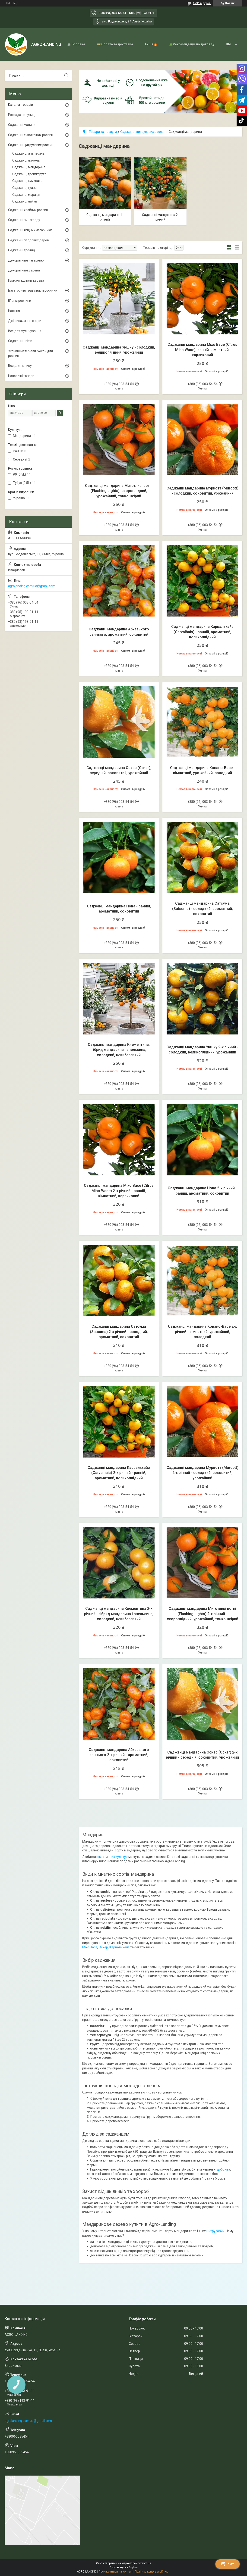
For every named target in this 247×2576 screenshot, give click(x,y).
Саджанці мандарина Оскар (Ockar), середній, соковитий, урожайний (118, 770)
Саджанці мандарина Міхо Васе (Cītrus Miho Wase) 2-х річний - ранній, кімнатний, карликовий (119, 1190)
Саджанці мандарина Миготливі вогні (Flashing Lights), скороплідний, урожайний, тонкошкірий (118, 490)
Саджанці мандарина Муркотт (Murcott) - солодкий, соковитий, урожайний (202, 490)
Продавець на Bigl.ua (124, 2567)
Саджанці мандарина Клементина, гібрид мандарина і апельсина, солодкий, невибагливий (119, 1049)
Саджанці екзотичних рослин (30, 135)
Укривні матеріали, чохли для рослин (30, 353)
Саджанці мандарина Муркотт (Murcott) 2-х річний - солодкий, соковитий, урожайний (202, 1472)
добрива (223, 2169)
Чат (227, 2564)
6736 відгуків (202, 3)
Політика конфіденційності (152, 2571)
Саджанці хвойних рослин (28, 210)
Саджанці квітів (20, 341)
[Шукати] (66, 75)
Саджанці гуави (24, 188)
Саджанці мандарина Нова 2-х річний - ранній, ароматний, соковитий (202, 1190)
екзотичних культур (112, 1857)
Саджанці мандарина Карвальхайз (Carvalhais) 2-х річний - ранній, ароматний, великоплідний (119, 1472)
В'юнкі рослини (19, 300)
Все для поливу (20, 366)
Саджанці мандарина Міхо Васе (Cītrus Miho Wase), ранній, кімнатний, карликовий (202, 349)
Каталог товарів (20, 104)
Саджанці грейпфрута (29, 174)
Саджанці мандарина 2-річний (160, 217)
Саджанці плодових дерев (28, 240)
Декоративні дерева (24, 270)
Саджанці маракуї (26, 194)
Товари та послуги (103, 132)
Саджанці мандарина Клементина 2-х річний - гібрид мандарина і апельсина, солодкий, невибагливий (118, 1613)
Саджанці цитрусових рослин (142, 132)
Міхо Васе (89, 1947)
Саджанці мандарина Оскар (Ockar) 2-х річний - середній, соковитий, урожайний (202, 1755)
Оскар (103, 1947)
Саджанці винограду (24, 220)
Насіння (14, 311)
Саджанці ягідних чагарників (30, 230)
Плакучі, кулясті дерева (26, 280)
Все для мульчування (24, 331)
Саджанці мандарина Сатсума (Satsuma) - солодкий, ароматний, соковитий (202, 908)
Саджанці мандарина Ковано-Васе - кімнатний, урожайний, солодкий (202, 770)
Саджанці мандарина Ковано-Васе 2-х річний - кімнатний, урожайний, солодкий (202, 1331)
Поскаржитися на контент (116, 2571)
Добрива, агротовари (24, 321)
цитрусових (215, 2231)
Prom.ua (145, 2563)
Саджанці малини (21, 125)
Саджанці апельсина (28, 153)
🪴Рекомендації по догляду (191, 44)
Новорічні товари (21, 376)
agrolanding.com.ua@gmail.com (31, 586)
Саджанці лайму (25, 201)
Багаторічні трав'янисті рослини (32, 290)
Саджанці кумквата (27, 181)
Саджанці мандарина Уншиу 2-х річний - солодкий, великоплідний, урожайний (202, 1049)
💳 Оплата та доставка (115, 44)
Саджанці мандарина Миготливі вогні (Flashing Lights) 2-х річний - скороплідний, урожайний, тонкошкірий (202, 1613)
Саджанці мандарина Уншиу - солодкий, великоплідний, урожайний (119, 350)
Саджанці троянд (21, 250)
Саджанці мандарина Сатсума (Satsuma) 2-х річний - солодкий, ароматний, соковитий (119, 1331)
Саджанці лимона (26, 160)
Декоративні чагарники (26, 260)
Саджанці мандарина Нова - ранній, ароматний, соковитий (119, 908)
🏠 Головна (76, 44)
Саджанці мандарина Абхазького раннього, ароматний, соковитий (119, 631)
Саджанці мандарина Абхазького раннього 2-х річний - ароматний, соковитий (119, 1754)
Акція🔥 (151, 44)
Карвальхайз (119, 1947)
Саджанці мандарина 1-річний (104, 217)
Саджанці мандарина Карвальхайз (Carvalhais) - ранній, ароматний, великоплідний (202, 631)
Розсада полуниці (21, 115)
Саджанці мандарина (28, 167)
